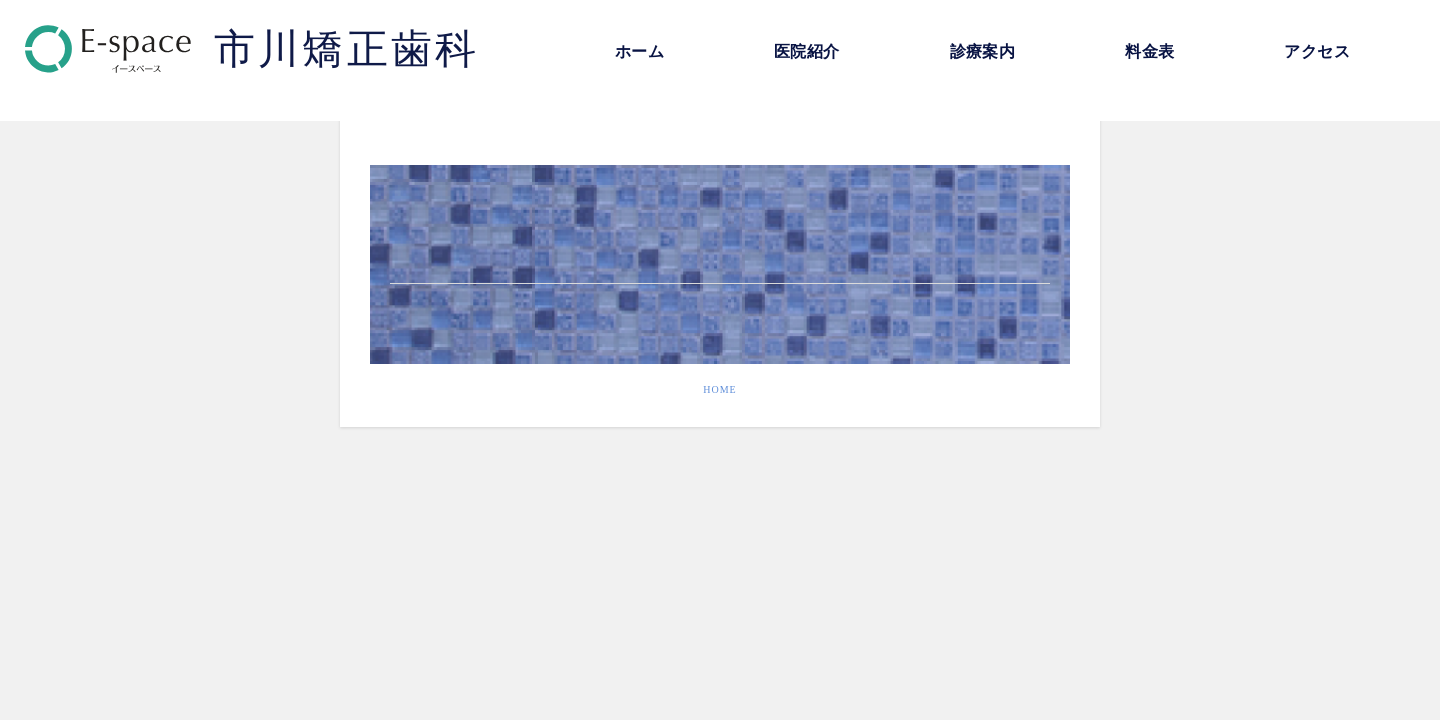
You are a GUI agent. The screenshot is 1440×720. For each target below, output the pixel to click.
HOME (719, 389)
